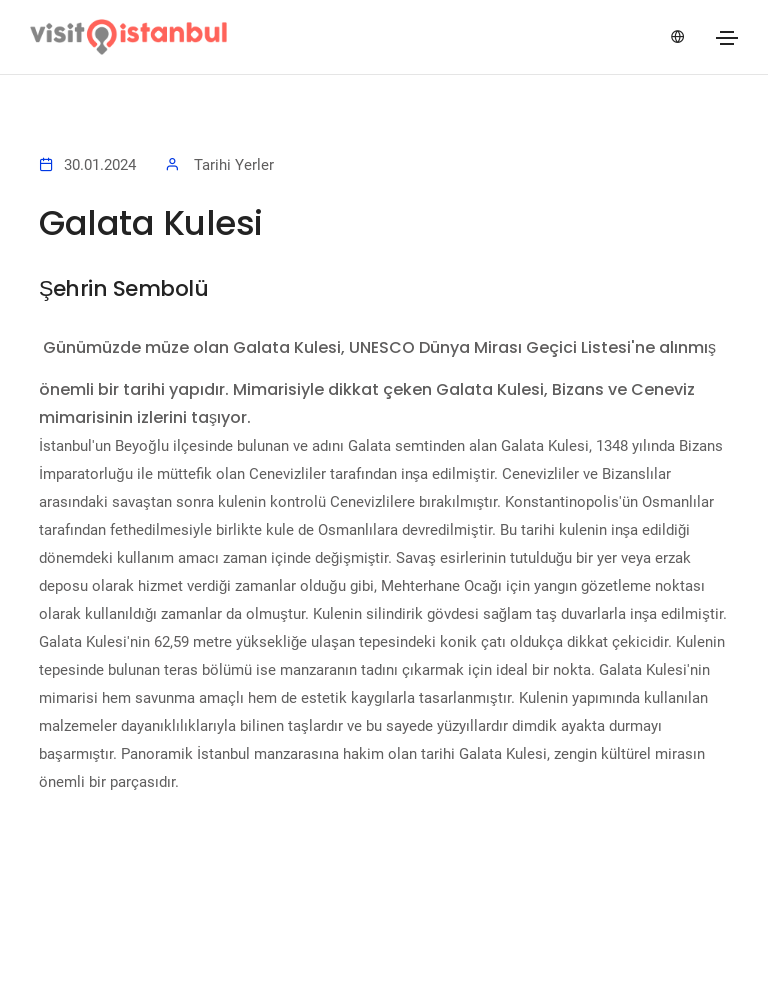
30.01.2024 (100, 165)
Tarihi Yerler (234, 165)
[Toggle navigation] (727, 38)
